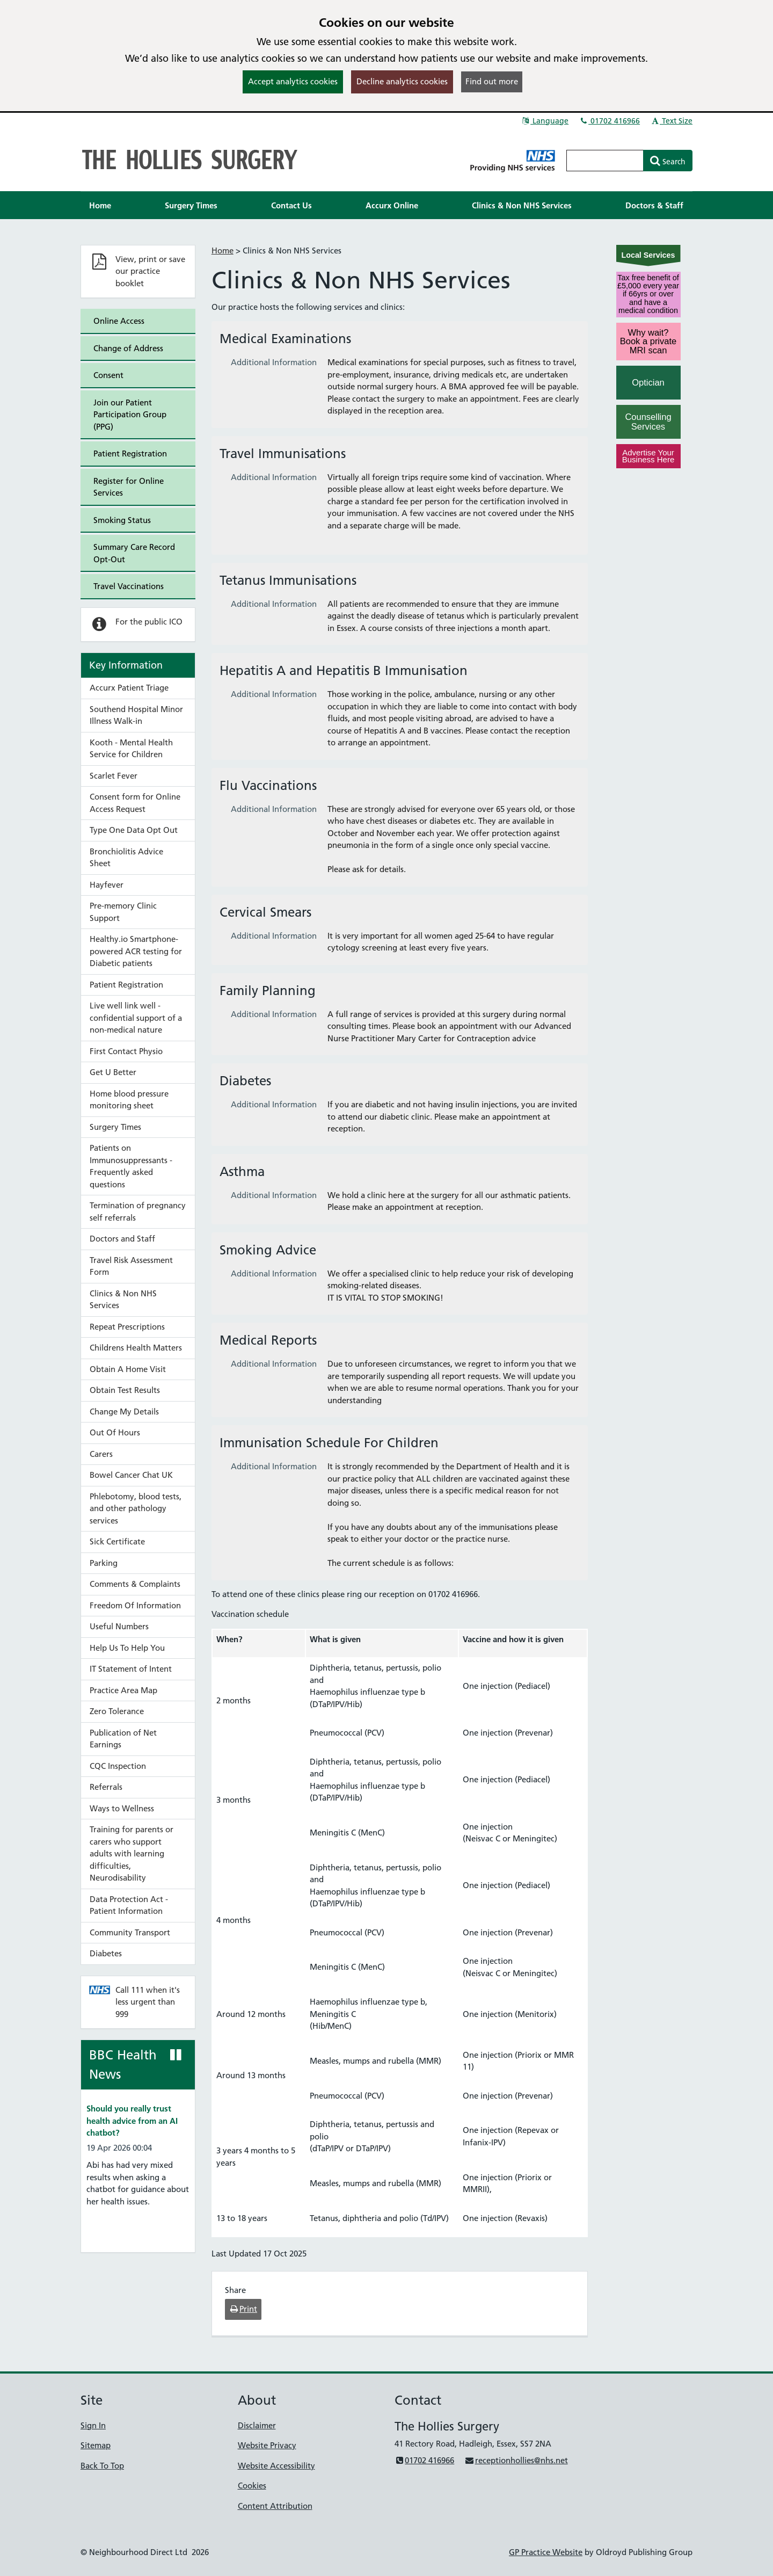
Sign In (93, 2425)
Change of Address (128, 348)
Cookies (252, 2485)
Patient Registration (130, 453)
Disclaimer (257, 2425)
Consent (108, 375)
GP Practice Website (545, 2552)
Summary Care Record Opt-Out (134, 553)
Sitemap (96, 2445)
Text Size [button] (671, 121)
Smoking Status (122, 520)
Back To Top (102, 2466)
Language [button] (544, 121)
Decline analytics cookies (402, 81)
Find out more (491, 81)
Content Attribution (275, 2506)
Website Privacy (267, 2445)
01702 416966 (609, 121)
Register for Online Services (128, 487)
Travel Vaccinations (128, 586)
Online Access (118, 321)
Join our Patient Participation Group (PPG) (129, 414)
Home (223, 250)
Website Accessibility (276, 2466)
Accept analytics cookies (293, 81)
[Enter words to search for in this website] (605, 160)
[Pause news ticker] (176, 2055)
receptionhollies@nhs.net (515, 2460)
